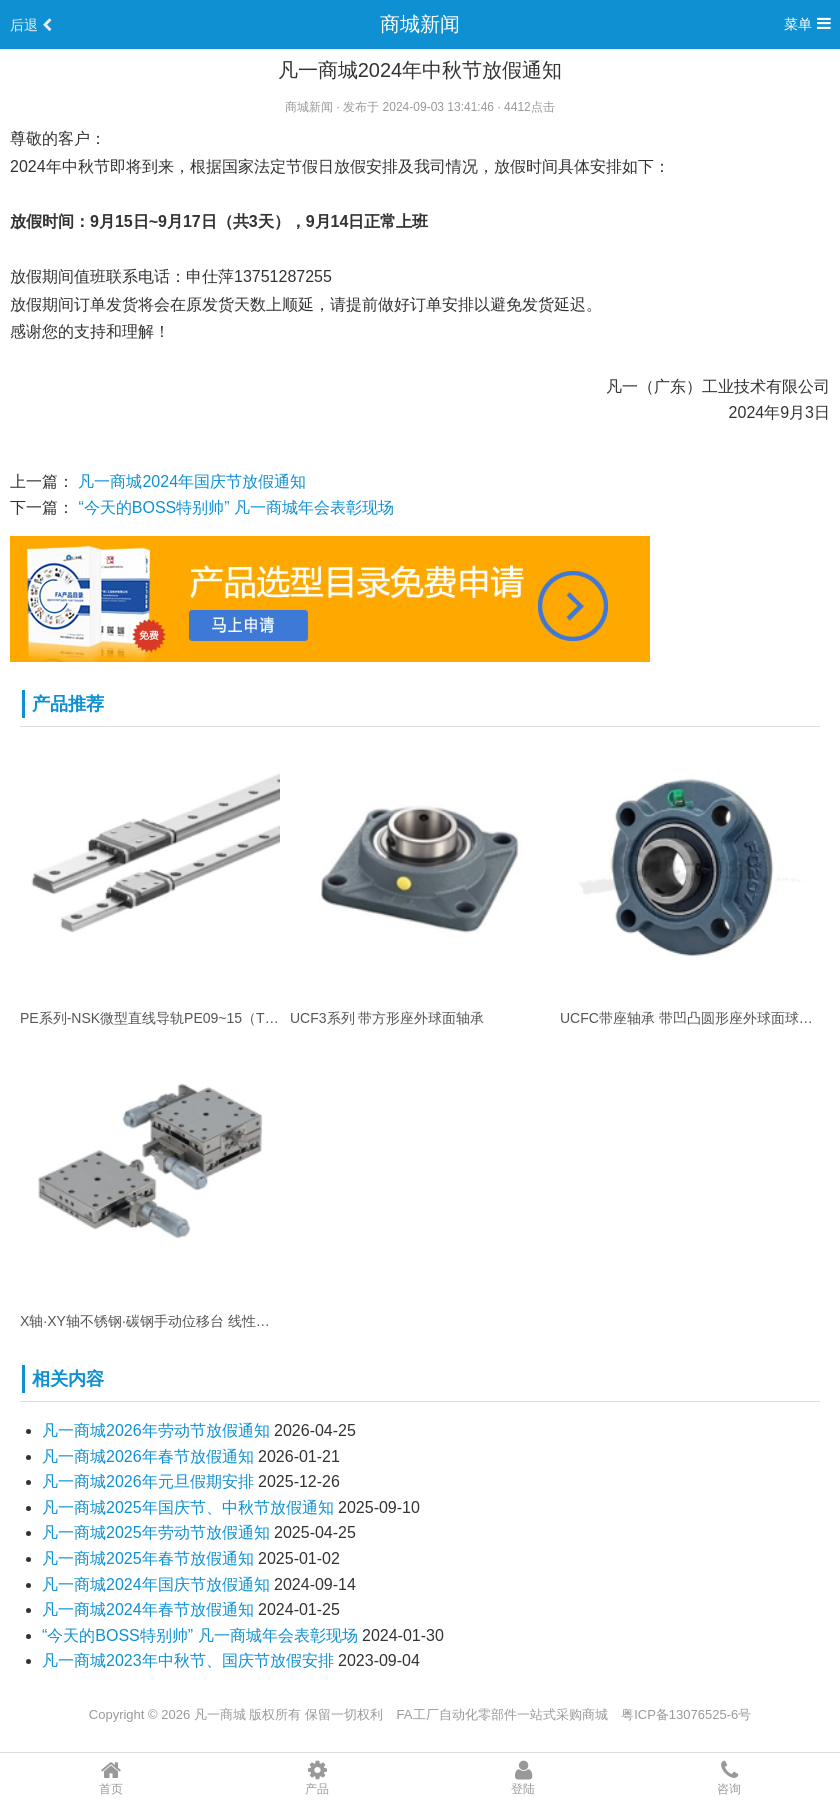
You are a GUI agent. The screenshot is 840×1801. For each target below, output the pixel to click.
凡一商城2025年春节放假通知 (148, 1558)
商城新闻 (420, 24)
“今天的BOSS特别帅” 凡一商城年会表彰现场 (236, 507)
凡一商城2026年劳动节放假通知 (156, 1430)
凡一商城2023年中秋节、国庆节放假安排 (188, 1660)
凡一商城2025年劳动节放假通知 (156, 1532)
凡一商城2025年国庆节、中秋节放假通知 (188, 1507)
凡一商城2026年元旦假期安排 (148, 1481)
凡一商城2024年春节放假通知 (148, 1609)
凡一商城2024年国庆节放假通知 (192, 481)
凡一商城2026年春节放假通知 (148, 1456)
